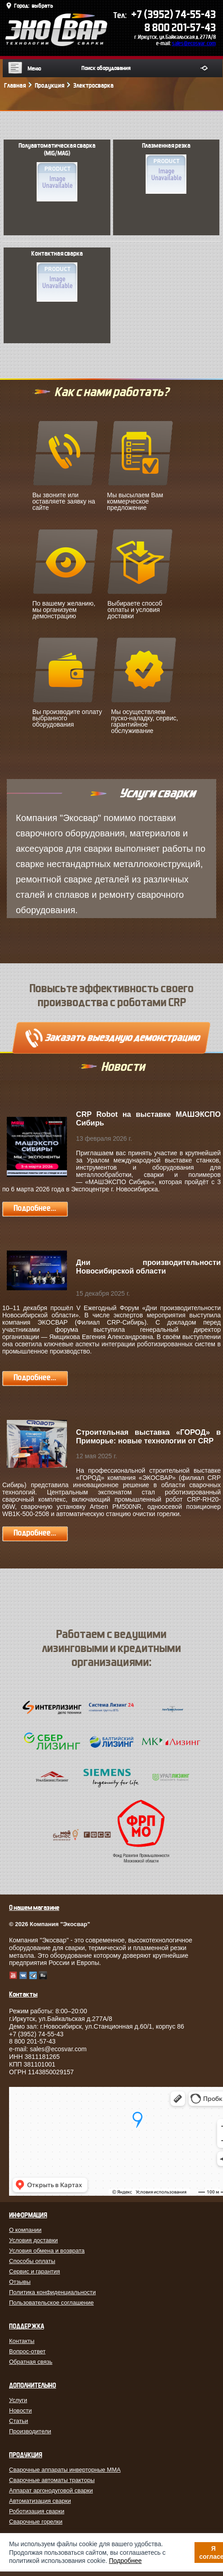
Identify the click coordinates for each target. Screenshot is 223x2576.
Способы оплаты (32, 2261)
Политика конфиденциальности (52, 2292)
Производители (30, 2431)
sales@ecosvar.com (194, 43)
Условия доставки (33, 2240)
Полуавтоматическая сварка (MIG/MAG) (57, 171)
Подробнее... (35, 1208)
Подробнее (125, 2560)
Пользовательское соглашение (51, 2302)
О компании (25, 2229)
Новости (20, 2410)
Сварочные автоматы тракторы (52, 2480)
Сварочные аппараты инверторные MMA (65, 2469)
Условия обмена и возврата (47, 2250)
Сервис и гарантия (34, 2271)
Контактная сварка (57, 276)
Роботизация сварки (36, 2511)
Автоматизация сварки (40, 2500)
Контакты (21, 2341)
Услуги (18, 2400)
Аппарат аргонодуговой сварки (51, 2490)
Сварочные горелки (35, 2521)
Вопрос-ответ (27, 2351)
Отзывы (20, 2281)
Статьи (18, 2420)
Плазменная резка (166, 168)
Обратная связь (30, 2361)
